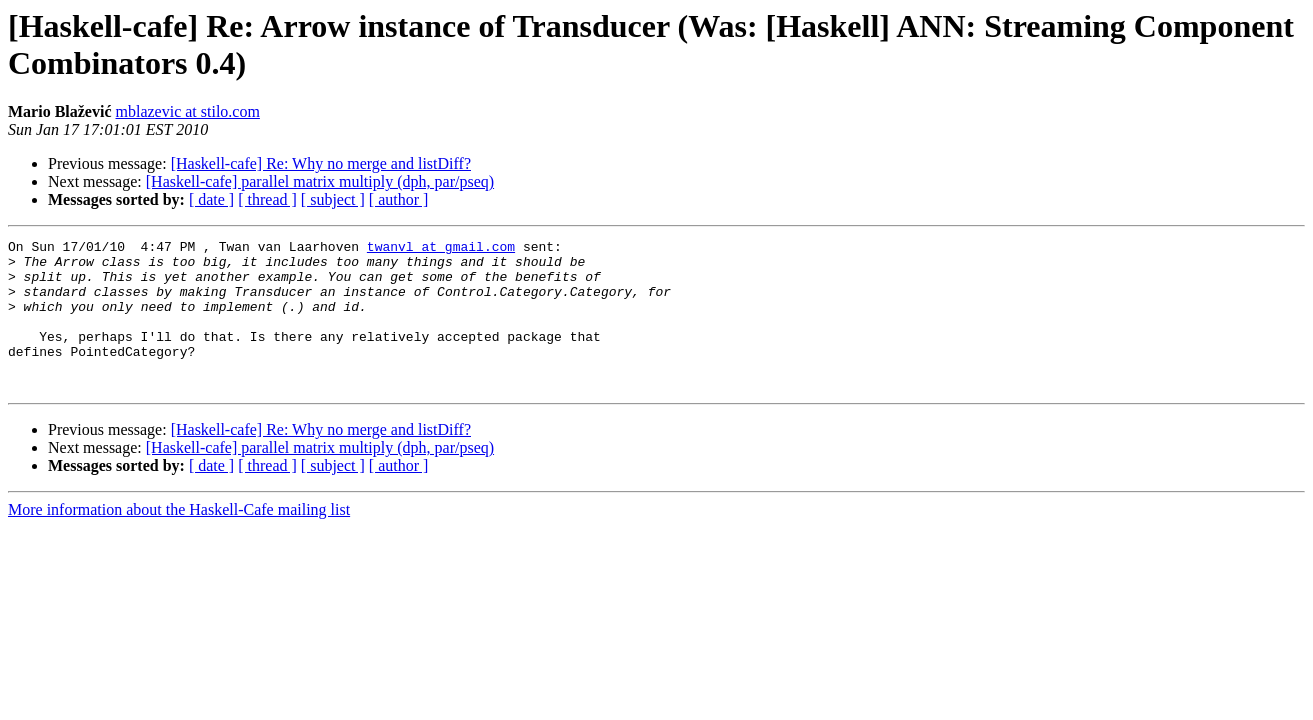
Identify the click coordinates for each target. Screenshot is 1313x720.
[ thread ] (267, 199)
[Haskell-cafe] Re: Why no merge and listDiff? (321, 163)
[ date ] (211, 199)
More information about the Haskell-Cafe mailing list (179, 539)
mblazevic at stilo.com (188, 111)
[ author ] (399, 199)
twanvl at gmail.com (441, 249)
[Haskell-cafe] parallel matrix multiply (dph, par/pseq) (320, 181)
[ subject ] (333, 199)
